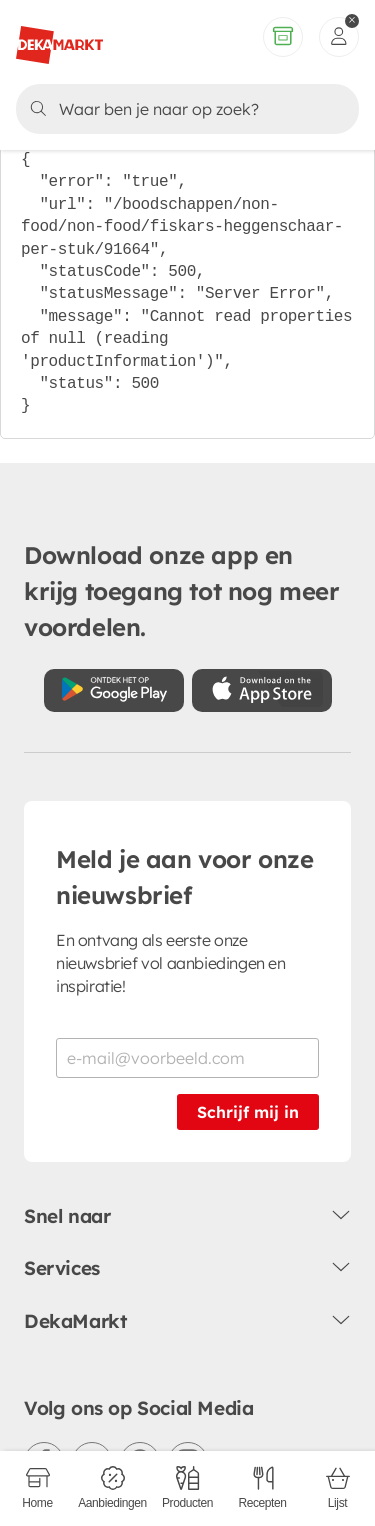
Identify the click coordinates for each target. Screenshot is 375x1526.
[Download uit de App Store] (262, 690)
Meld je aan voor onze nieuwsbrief (185, 877)
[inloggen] (339, 37)
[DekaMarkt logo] (59, 37)
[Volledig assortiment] (283, 37)
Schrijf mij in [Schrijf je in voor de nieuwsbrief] (248, 1112)
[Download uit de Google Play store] (114, 690)
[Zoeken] (185, 109)
